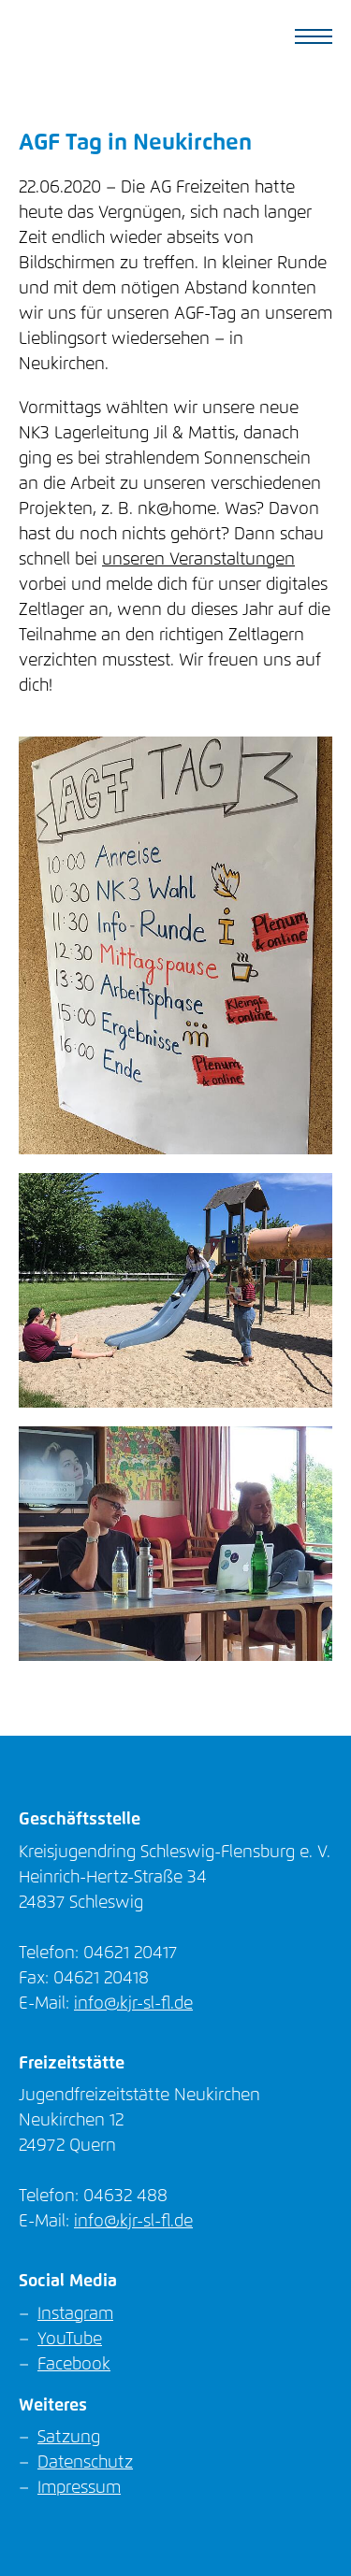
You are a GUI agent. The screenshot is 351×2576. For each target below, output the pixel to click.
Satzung (68, 2437)
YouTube (69, 2339)
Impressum (79, 2488)
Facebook (73, 2364)
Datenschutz (85, 2462)
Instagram (75, 2314)
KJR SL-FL (97, 37)
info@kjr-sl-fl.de (133, 2004)
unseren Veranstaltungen (198, 559)
